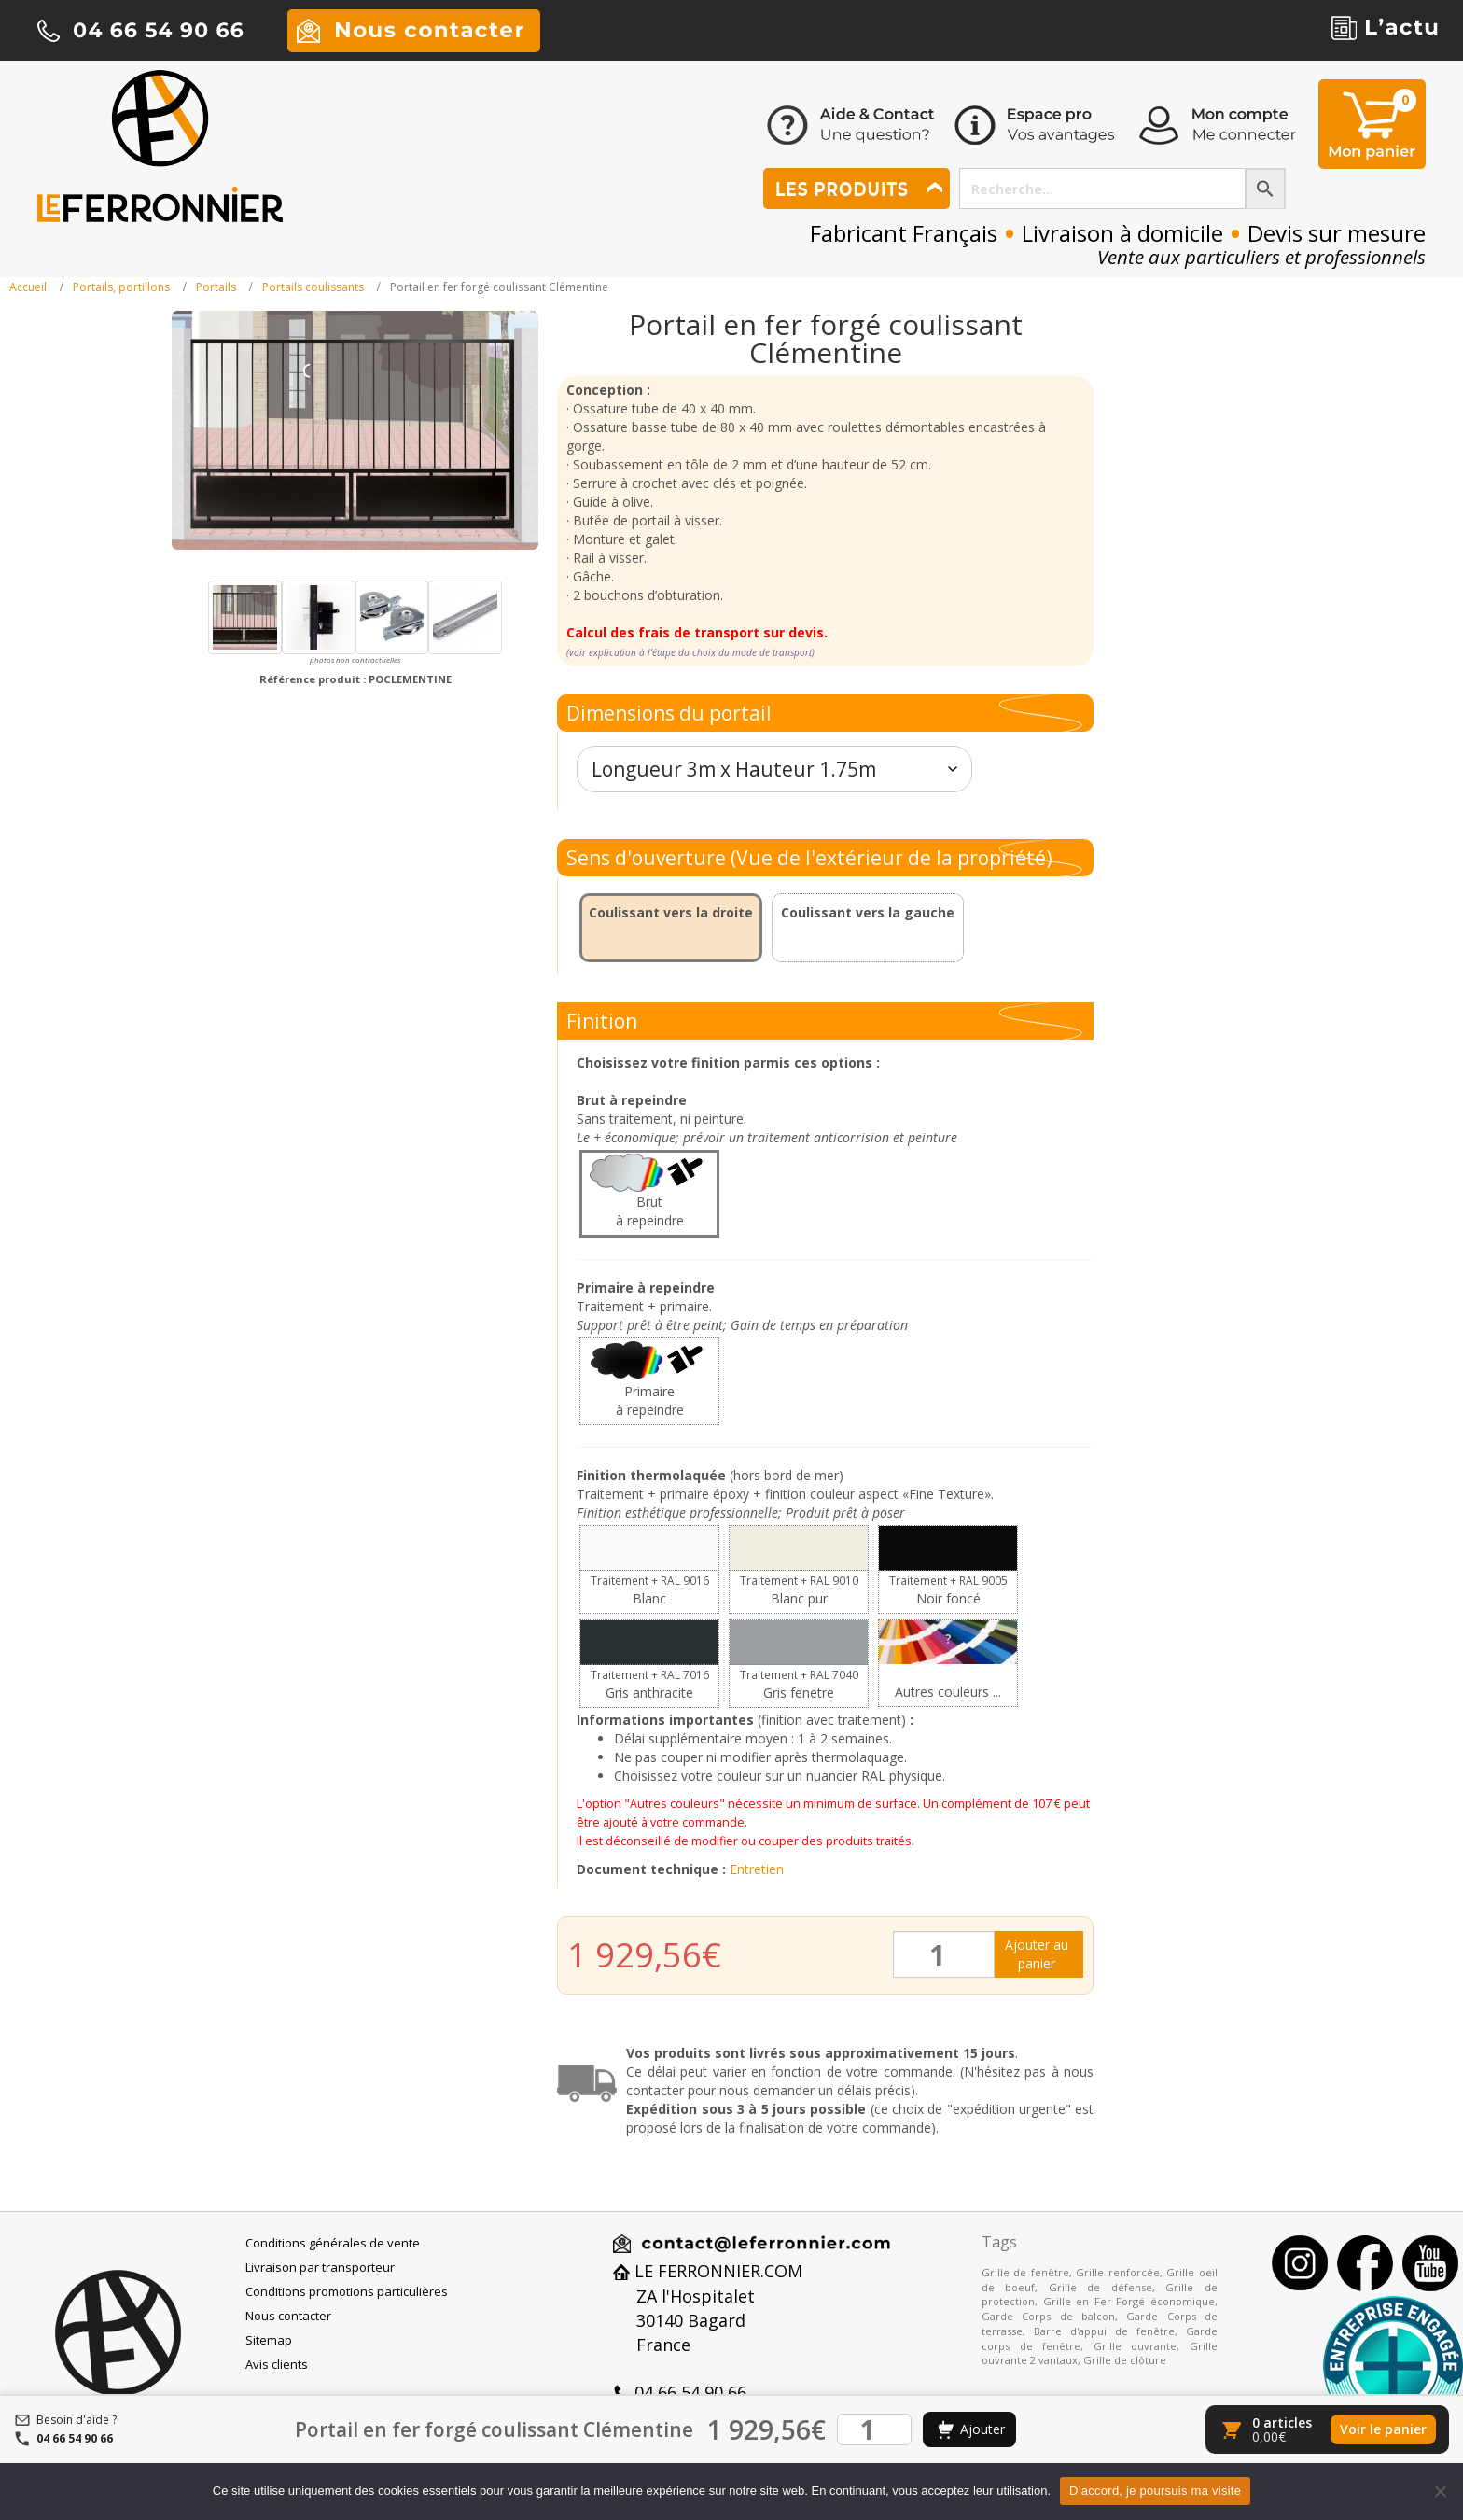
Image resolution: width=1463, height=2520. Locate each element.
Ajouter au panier (1036, 1954)
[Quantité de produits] (944, 1954)
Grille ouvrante (1135, 2346)
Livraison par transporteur (320, 2267)
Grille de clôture (1124, 2360)
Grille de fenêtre (1025, 2272)
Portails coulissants (313, 287)
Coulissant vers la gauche (867, 912)
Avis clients (276, 2364)
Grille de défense (1100, 2287)
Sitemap (268, 2339)
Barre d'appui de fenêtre (1104, 2331)
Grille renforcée (1118, 2272)
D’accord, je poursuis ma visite (1155, 2491)
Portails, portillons (121, 287)
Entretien (757, 1869)
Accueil (28, 287)
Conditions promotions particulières (346, 2291)
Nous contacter (288, 2315)
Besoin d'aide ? (76, 2420)
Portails (216, 287)
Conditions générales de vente (332, 2242)
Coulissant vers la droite (671, 912)
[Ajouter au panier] (969, 2429)
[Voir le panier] (1327, 2429)
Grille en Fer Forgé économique (1129, 2301)
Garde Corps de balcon (1048, 2316)
